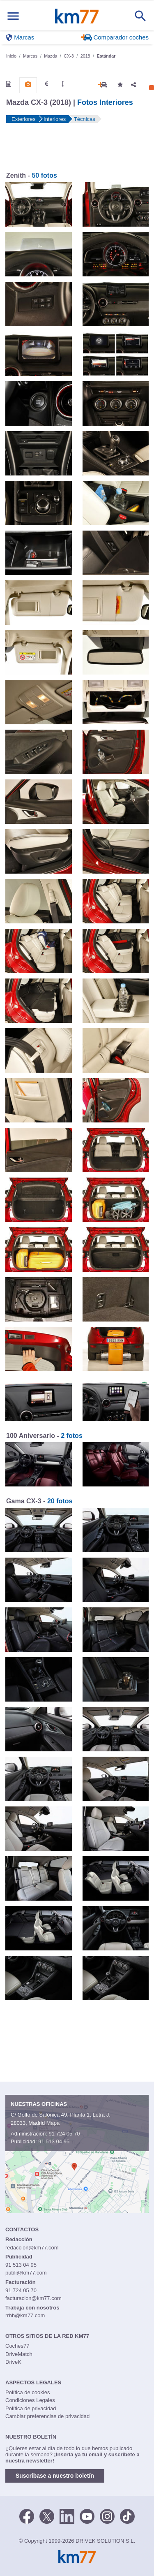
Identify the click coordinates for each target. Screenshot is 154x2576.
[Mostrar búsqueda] (140, 16)
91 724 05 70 (64, 2134)
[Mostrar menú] (13, 16)
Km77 (76, 16)
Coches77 (17, 2346)
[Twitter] (46, 2515)
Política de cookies (27, 2392)
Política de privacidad (30, 2408)
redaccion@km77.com (32, 2247)
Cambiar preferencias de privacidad (47, 2416)
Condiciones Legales (30, 2400)
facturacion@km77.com (33, 2298)
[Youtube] (87, 2515)
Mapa (53, 2123)
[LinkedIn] (67, 2515)
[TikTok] (127, 2515)
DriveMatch (18, 2354)
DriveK (13, 2362)
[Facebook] (26, 2515)
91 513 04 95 (53, 2141)
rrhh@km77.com (25, 2315)
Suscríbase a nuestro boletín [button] (55, 2475)
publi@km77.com (26, 2273)
